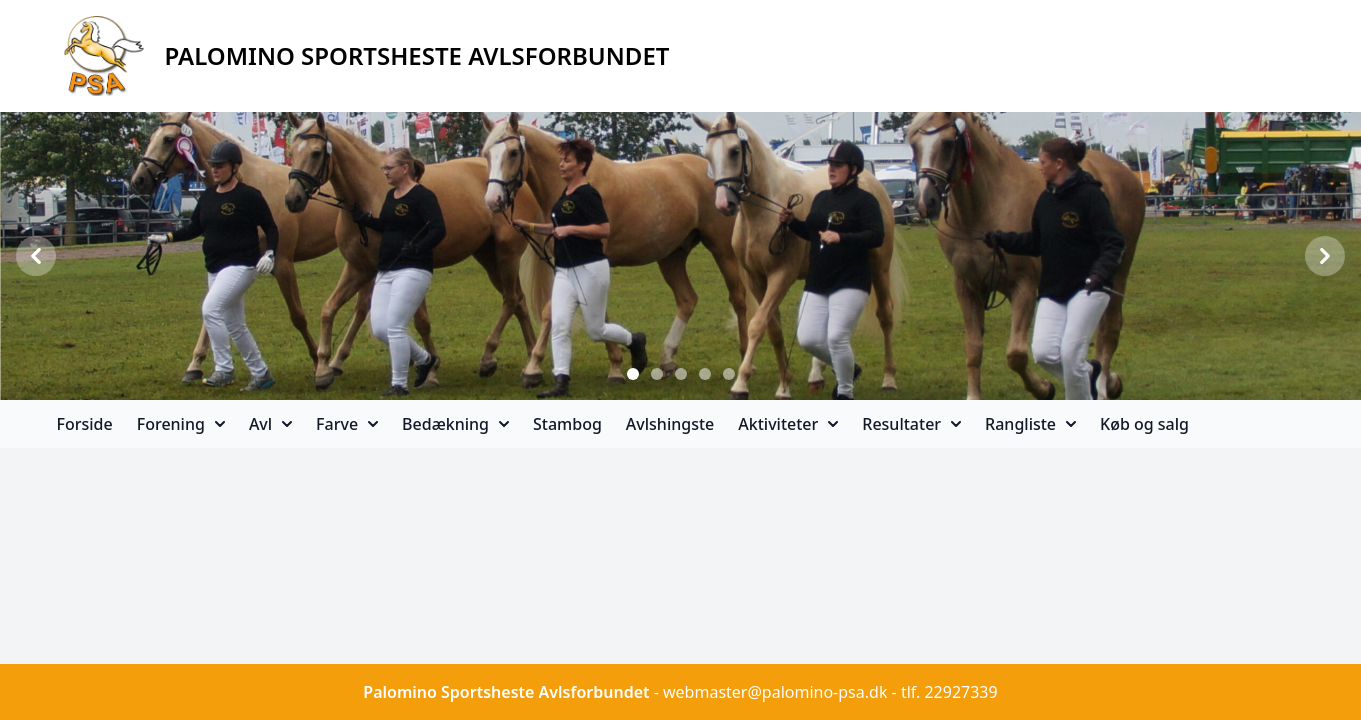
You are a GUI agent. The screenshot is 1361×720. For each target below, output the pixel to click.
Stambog (567, 424)
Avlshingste (670, 424)
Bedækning (455, 424)
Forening (181, 424)
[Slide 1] (633, 374)
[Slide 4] (705, 374)
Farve (347, 424)
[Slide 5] (729, 374)
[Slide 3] (681, 374)
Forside (85, 424)
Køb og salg (1144, 424)
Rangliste (1030, 424)
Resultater (911, 424)
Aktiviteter (788, 424)
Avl (270, 424)
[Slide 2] (657, 374)
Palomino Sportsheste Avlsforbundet (506, 692)
